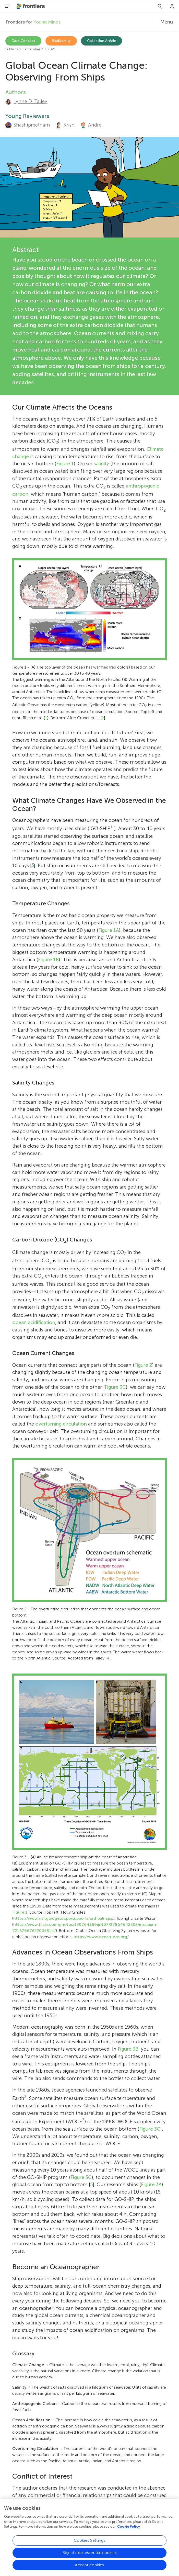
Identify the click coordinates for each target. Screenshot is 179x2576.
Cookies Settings (89, 2542)
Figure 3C (115, 1387)
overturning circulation (61, 1424)
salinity (101, 464)
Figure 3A (151, 2184)
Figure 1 (65, 464)
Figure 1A (108, 930)
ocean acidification (33, 1322)
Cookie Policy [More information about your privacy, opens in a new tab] (128, 2529)
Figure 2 (143, 1365)
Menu (166, 22)
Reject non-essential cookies (89, 2554)
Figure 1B (48, 960)
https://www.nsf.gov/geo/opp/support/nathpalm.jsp (63, 1918)
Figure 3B (128, 2049)
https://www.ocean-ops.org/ (101, 1936)
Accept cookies (89, 2567)
